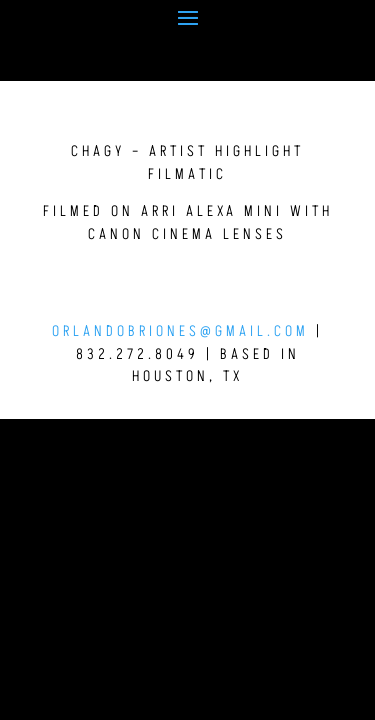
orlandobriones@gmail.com (180, 331)
